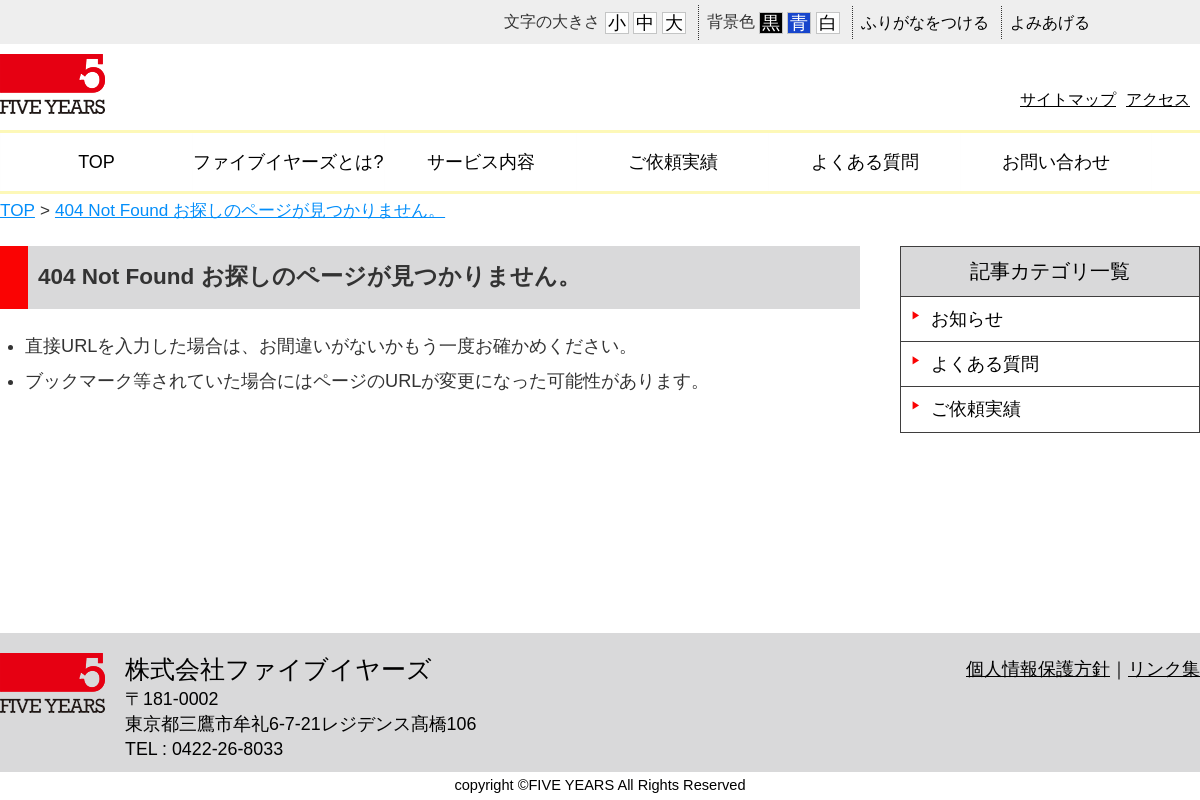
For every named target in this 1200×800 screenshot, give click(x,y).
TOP (96, 162)
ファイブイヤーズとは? (288, 162)
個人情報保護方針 (1038, 669)
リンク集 (1164, 669)
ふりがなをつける (925, 22)
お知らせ (967, 319)
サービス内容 (481, 162)
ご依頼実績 (673, 162)
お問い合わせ (1056, 162)
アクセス (1158, 99)
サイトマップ (1068, 99)
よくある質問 (865, 162)
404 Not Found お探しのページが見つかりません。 (250, 210)
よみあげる (1050, 22)
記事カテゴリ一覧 (1050, 271)
